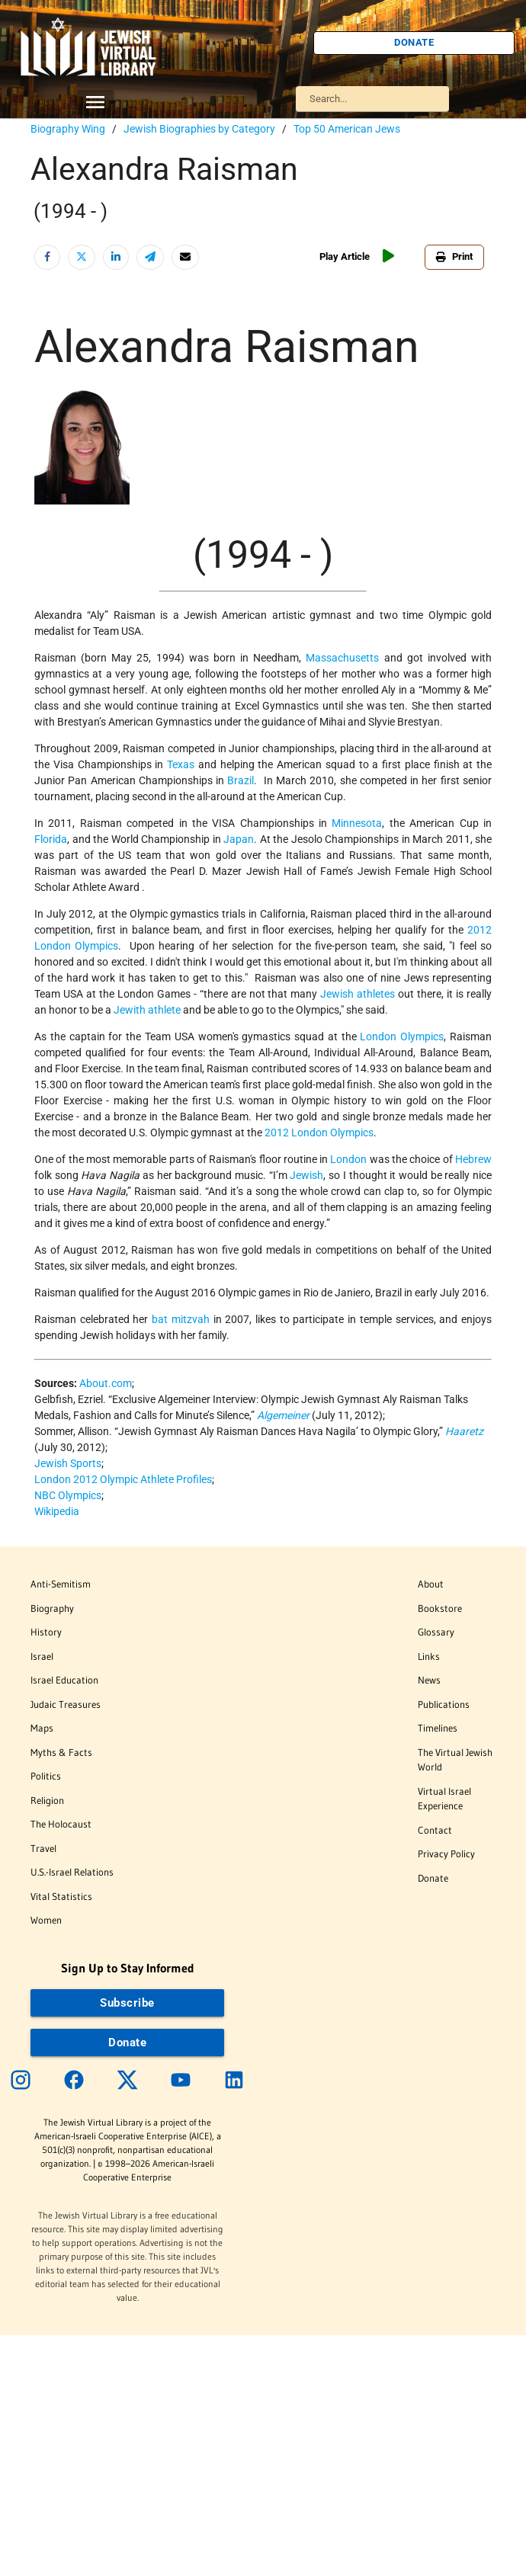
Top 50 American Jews (346, 129)
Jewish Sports (67, 1463)
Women (46, 1920)
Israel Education (64, 1680)
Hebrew (473, 1159)
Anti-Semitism (60, 1584)
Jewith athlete (147, 1010)
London (348, 1159)
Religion (47, 1800)
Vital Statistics (61, 1896)
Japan (238, 839)
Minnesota (357, 823)
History (46, 1632)
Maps (41, 1728)
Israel (41, 1656)
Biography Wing (67, 129)
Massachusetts (342, 658)
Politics (45, 1776)
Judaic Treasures (65, 1704)
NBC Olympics (67, 1495)
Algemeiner (283, 1415)
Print (454, 256)
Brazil (240, 780)
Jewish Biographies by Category (199, 129)
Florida (50, 839)
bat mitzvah (181, 1319)
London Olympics (402, 1036)
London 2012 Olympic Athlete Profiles (123, 1479)
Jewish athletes (357, 994)
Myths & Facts (61, 1752)
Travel (43, 1848)
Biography (52, 1608)
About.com (105, 1383)
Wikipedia (56, 1511)
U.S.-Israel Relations (72, 1872)
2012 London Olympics (319, 1132)
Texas (180, 764)
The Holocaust (60, 1824)
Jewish (306, 1175)
